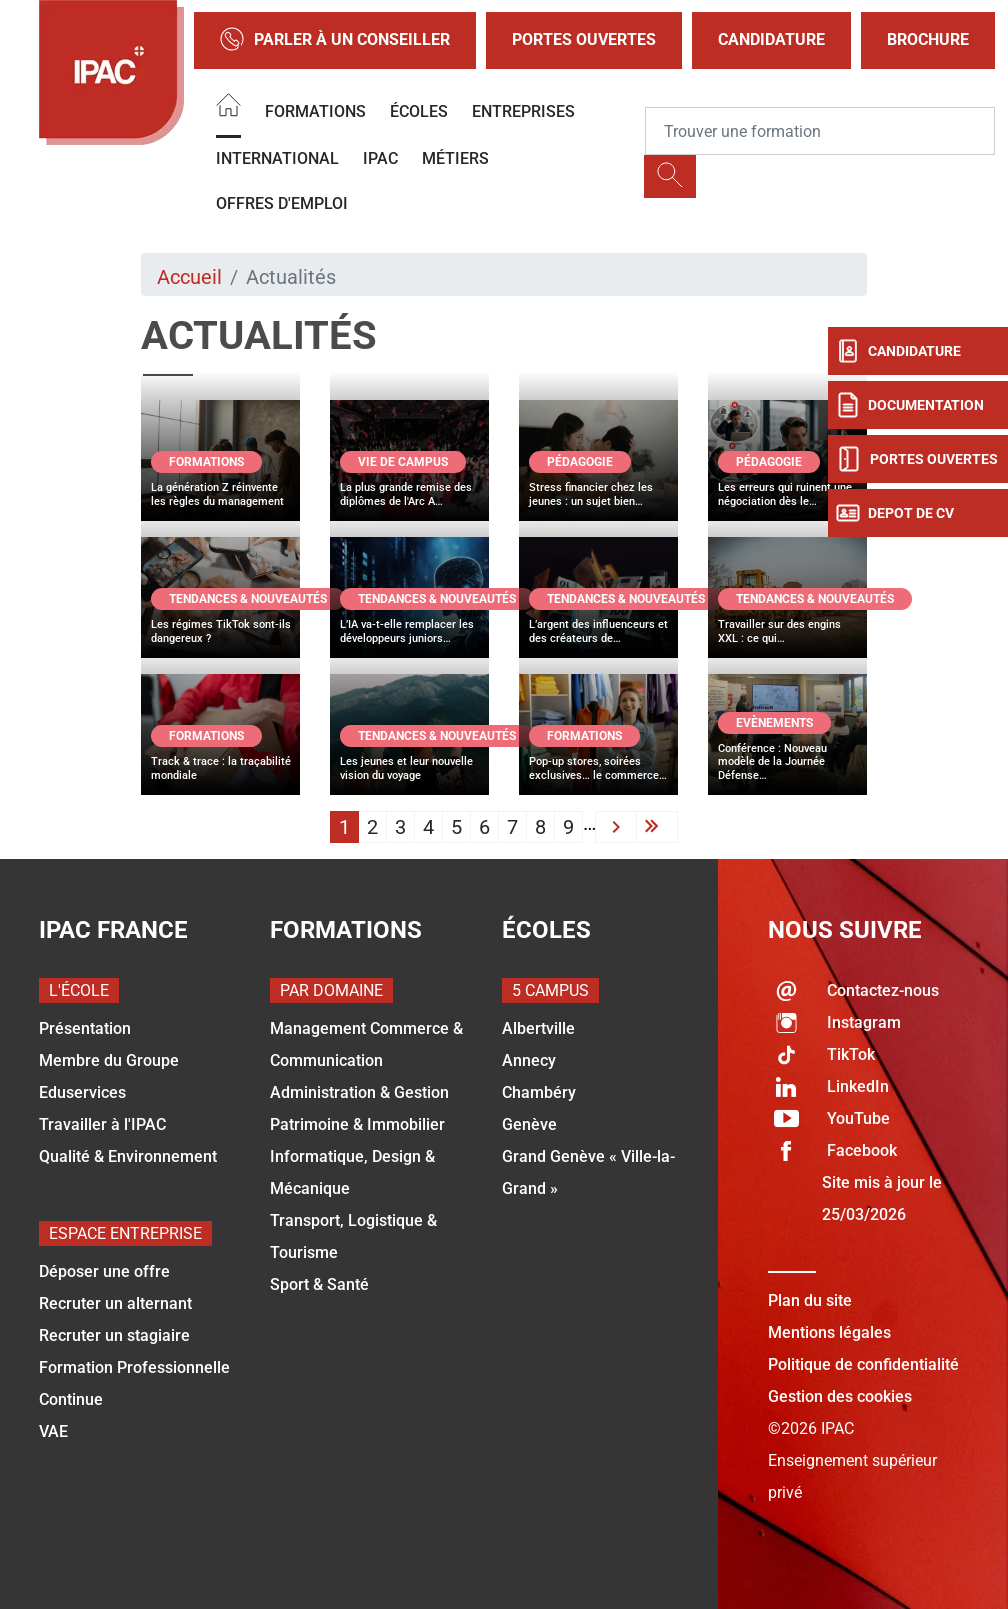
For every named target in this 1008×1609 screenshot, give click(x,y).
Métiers (455, 158)
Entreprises (523, 111)
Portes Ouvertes (584, 39)
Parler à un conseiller (335, 40)
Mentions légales (829, 1332)
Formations (315, 111)
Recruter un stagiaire (114, 1335)
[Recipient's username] (820, 131)
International (277, 158)
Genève (529, 1124)
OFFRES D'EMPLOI (282, 203)
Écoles (419, 111)
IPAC (380, 158)
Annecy (529, 1060)
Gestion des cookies (840, 1396)
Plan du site (810, 1300)
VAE (53, 1431)
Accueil (189, 277)
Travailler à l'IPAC (102, 1124)
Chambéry (539, 1092)
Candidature (771, 39)
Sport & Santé (319, 1284)
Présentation (85, 1028)
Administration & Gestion (359, 1092)
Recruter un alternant (115, 1303)
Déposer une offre (104, 1271)
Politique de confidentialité (863, 1364)
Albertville (538, 1028)
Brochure (928, 39)
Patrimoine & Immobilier (357, 1124)
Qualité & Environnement (128, 1156)
